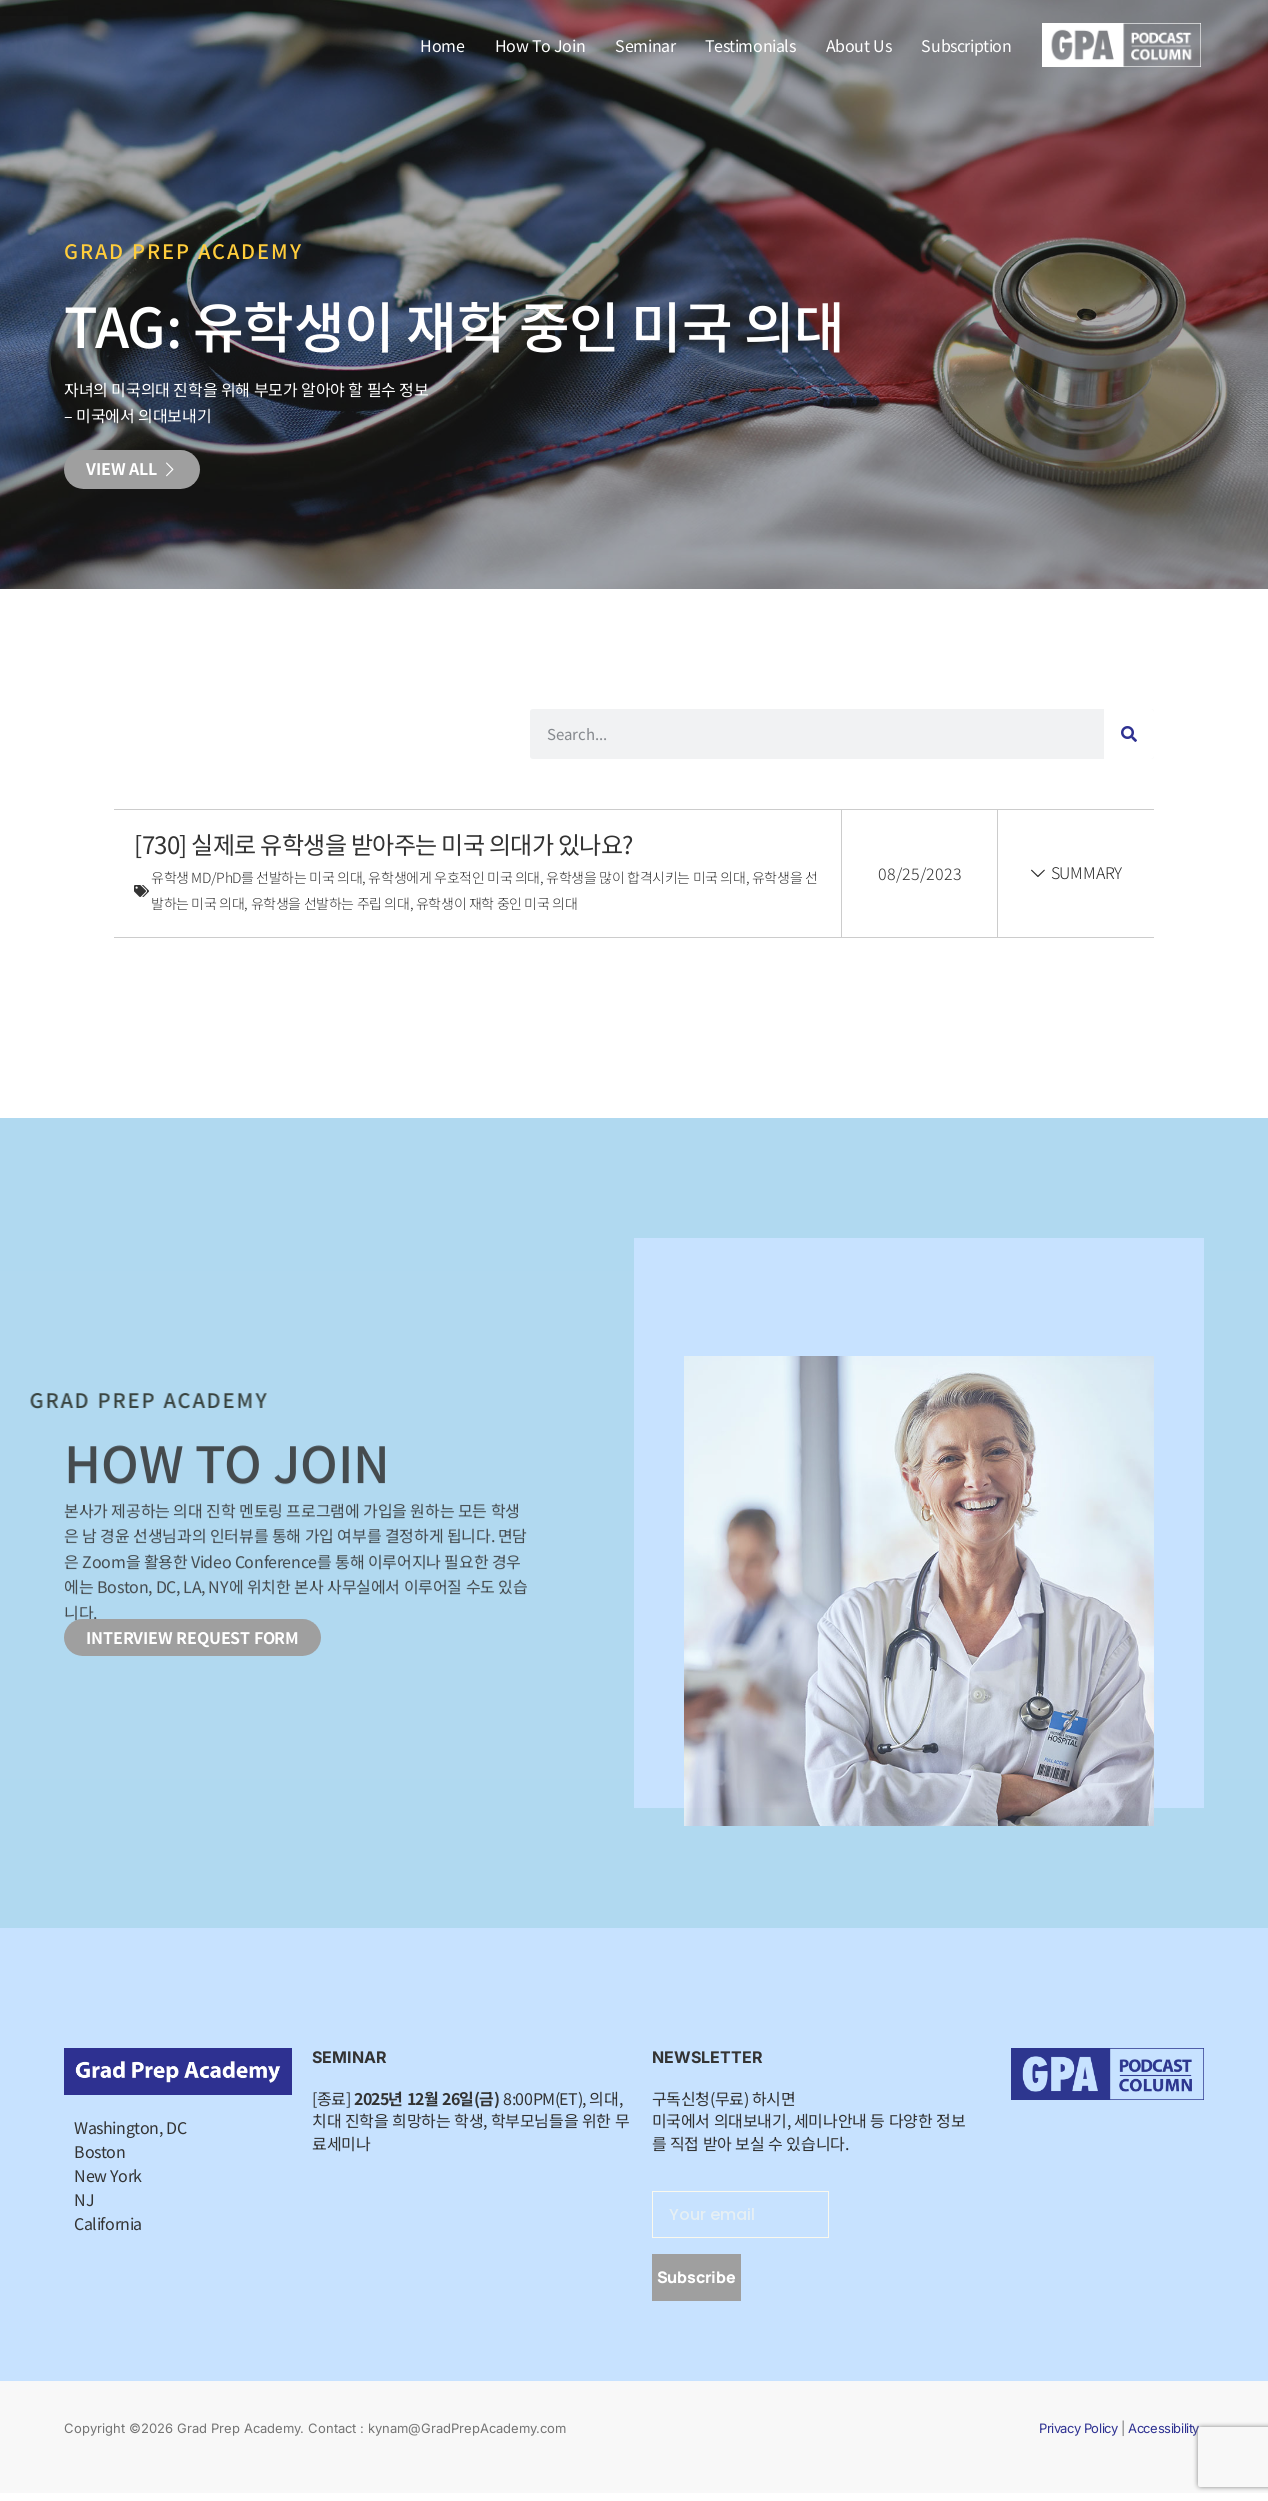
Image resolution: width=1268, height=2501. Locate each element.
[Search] (1129, 741)
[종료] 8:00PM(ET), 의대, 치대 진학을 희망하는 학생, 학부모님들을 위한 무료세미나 (470, 2127)
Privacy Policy (1078, 2436)
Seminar (645, 45)
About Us (859, 45)
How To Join (540, 45)
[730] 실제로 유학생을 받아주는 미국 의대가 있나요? (385, 850)
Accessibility (1163, 2436)
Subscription (966, 45)
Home (442, 45)
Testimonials (750, 45)
